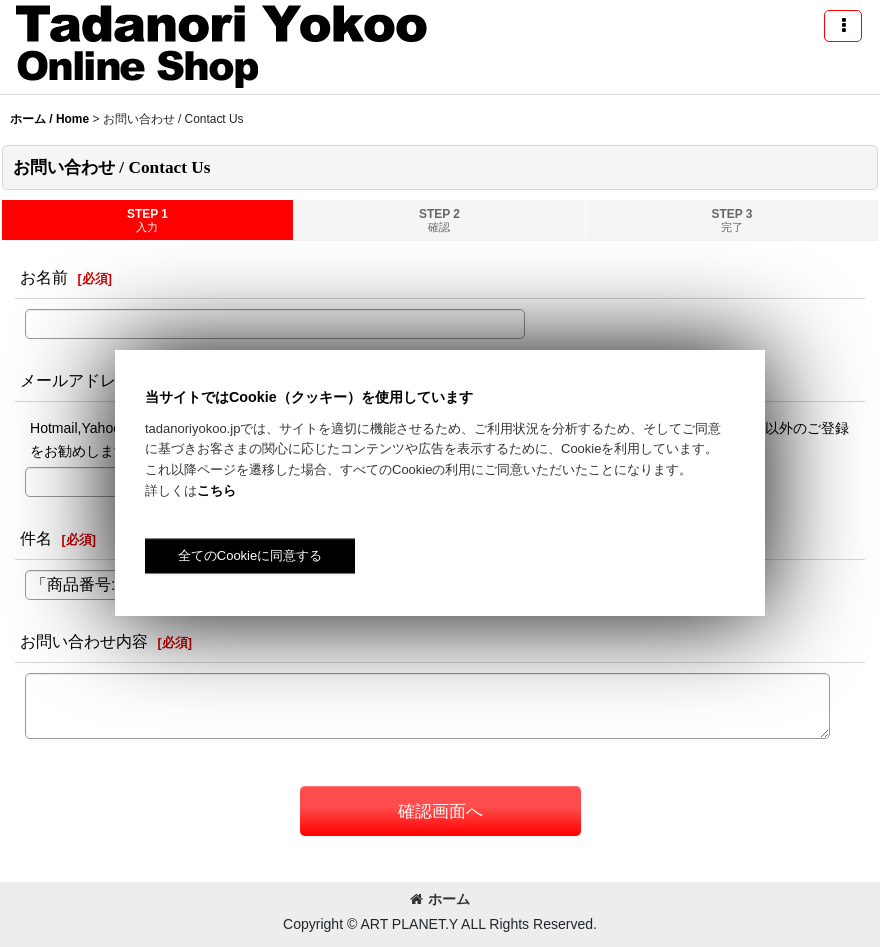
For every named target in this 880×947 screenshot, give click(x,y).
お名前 (44, 277)
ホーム (440, 899)
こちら (216, 490)
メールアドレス (76, 380)
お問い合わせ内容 (84, 641)
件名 (36, 538)
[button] (843, 26)
